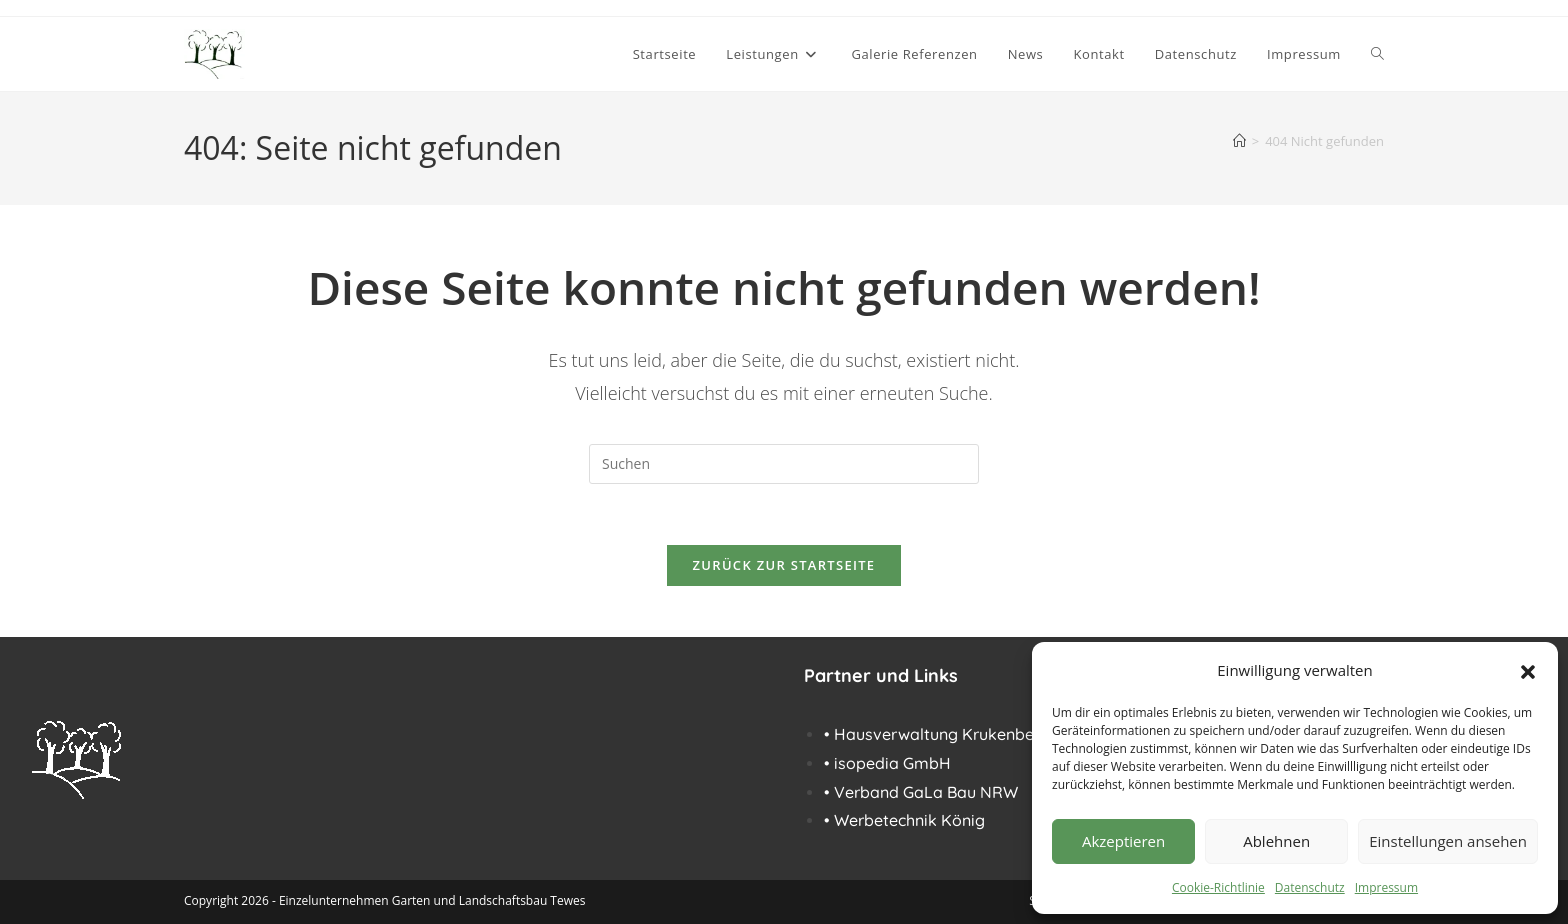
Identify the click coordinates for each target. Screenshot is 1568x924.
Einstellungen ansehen (1448, 841)
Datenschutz (1310, 887)
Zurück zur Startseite (784, 565)
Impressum (1386, 887)
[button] (1528, 670)
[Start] (1239, 141)
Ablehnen (1276, 841)
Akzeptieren (1123, 841)
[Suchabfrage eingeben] (784, 464)
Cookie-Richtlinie (1218, 887)
